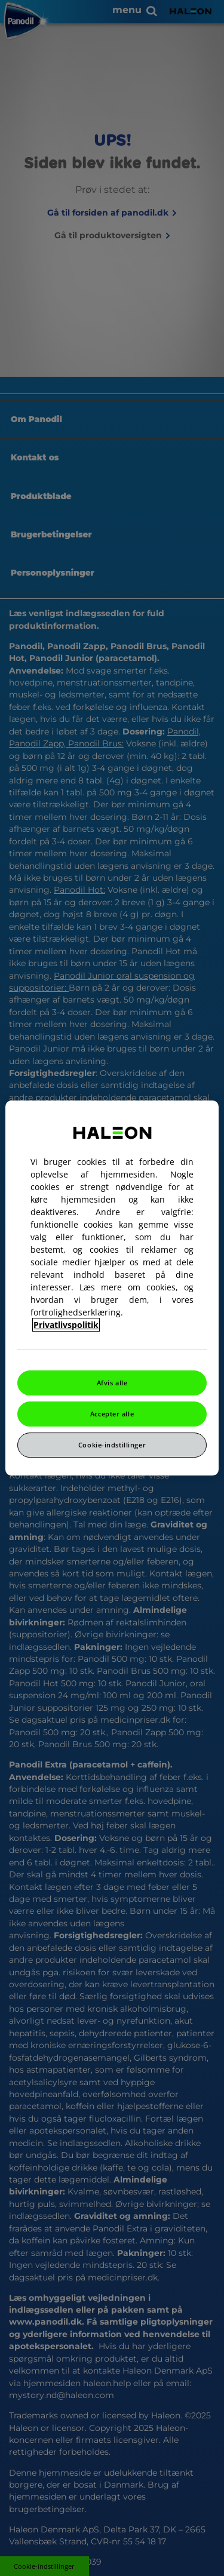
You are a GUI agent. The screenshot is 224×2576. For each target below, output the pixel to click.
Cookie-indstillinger (112, 1444)
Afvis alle (112, 1382)
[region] (111, 1288)
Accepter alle (112, 1413)
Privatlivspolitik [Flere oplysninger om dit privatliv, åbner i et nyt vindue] (66, 1324)
